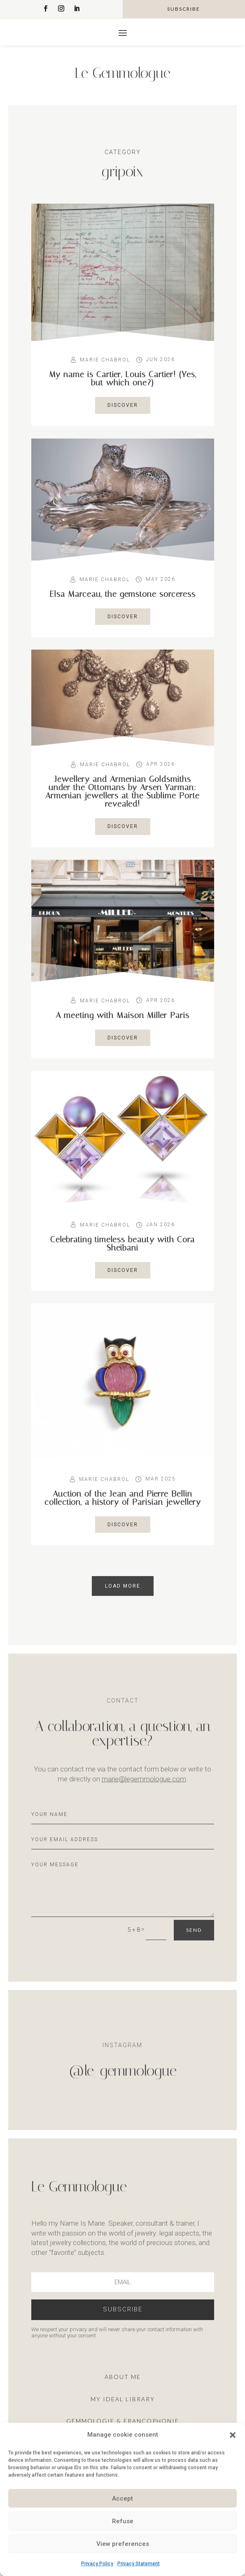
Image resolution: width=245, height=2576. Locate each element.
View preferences (122, 2544)
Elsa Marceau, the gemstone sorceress (122, 594)
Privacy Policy (97, 2564)
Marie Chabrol (105, 360)
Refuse (122, 2521)
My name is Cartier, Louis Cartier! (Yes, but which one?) (122, 378)
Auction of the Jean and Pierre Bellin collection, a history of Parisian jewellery (122, 1498)
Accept (122, 2498)
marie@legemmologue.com (144, 1779)
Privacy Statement (138, 2564)
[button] (233, 2435)
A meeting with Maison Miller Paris (122, 1015)
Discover (122, 405)
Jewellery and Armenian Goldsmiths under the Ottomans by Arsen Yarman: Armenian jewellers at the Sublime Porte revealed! (122, 791)
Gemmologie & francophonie (122, 2420)
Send (194, 1930)
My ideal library (123, 2398)
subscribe (183, 9)
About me (123, 2376)
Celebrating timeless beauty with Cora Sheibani (122, 1243)
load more (122, 1586)
